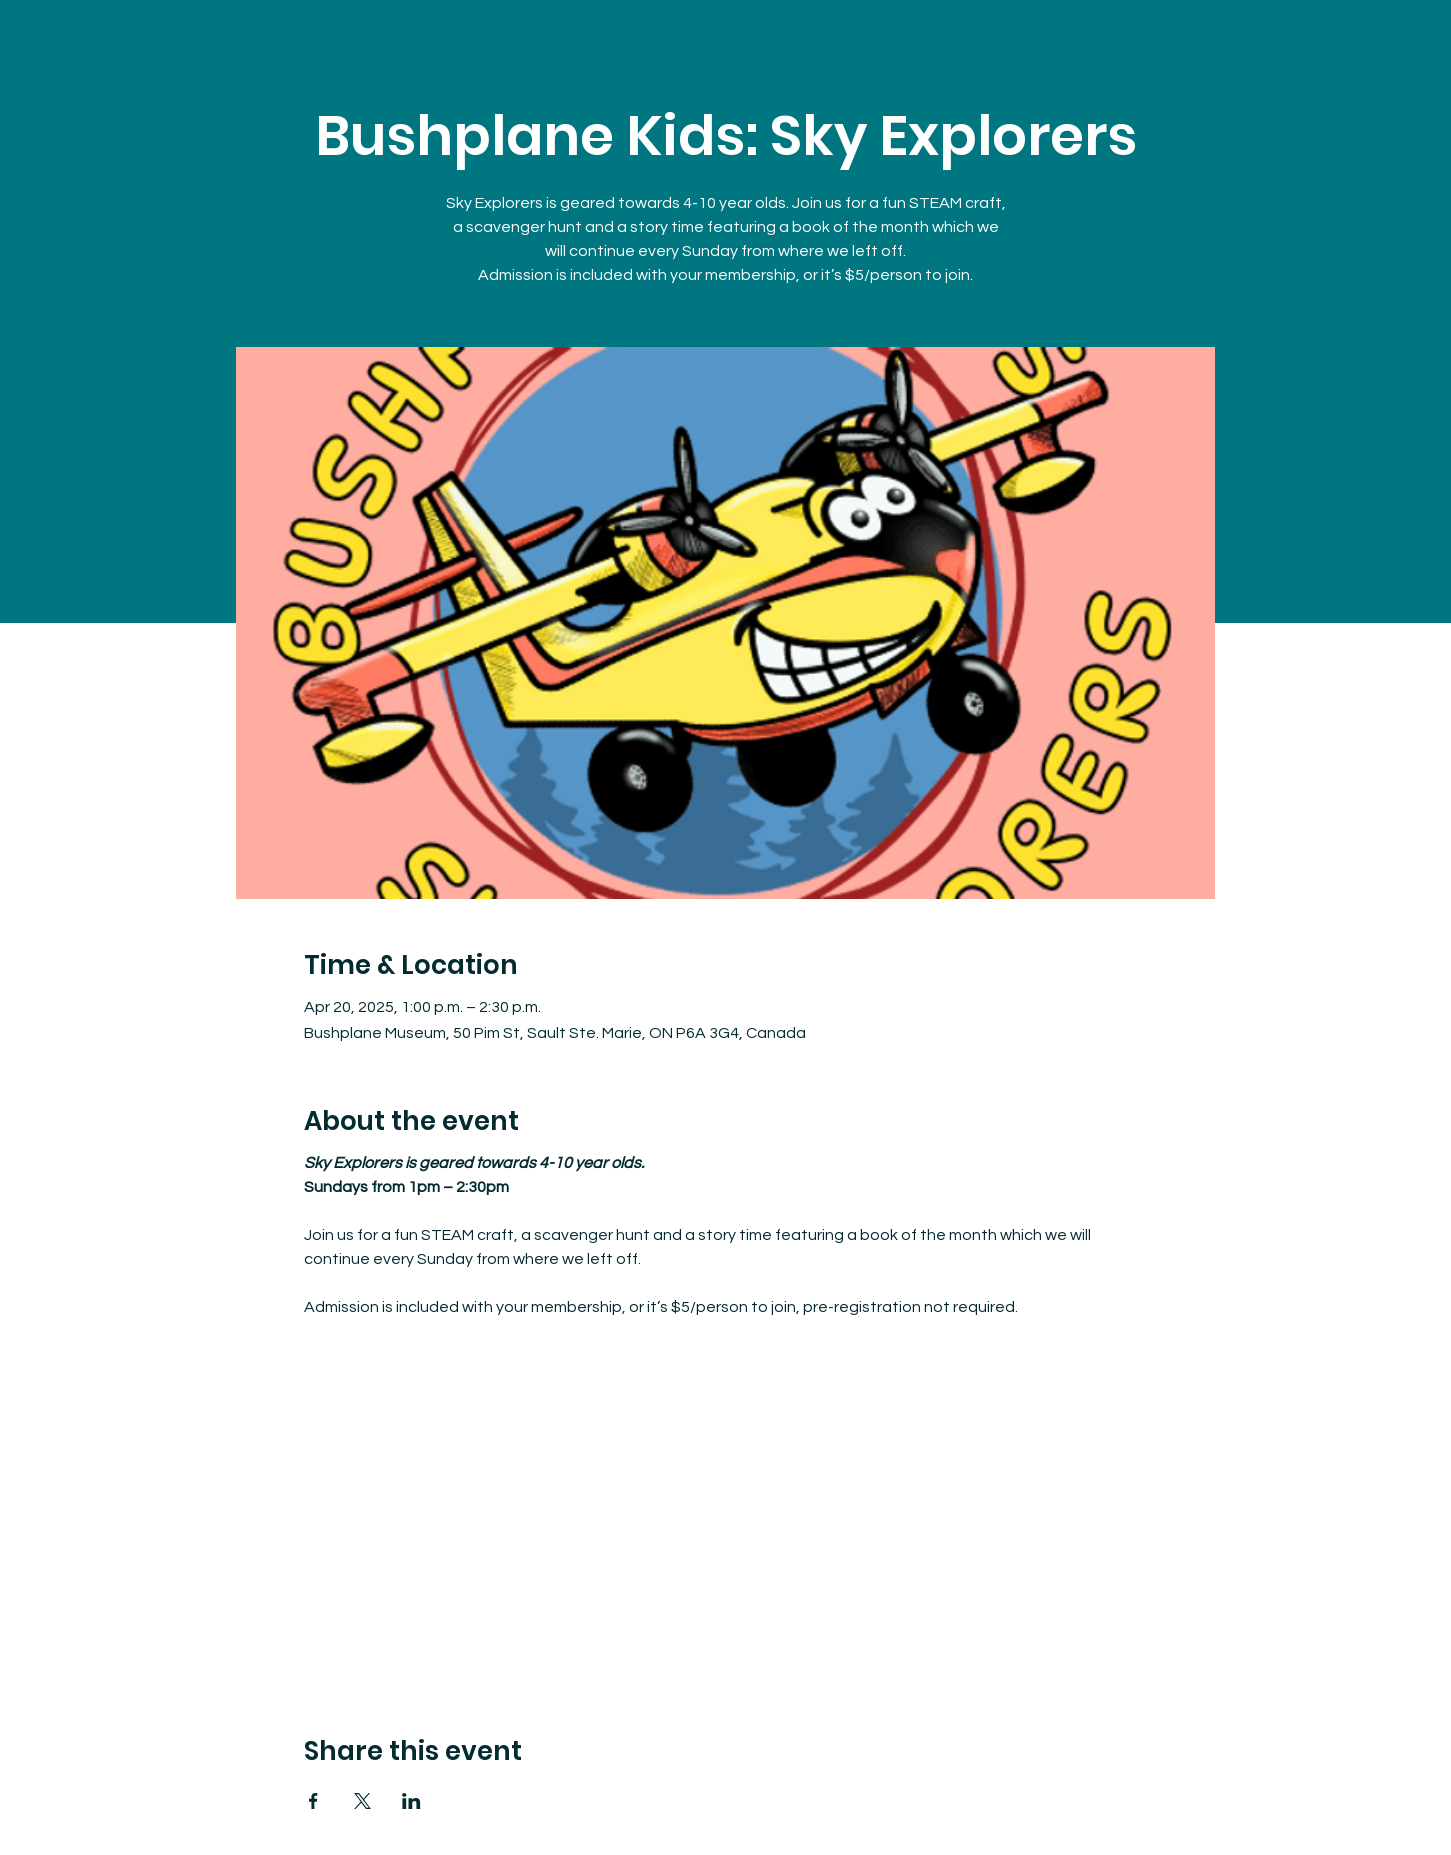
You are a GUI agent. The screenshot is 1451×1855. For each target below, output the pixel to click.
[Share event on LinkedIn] (411, 1801)
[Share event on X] (362, 1801)
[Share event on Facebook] (313, 1801)
